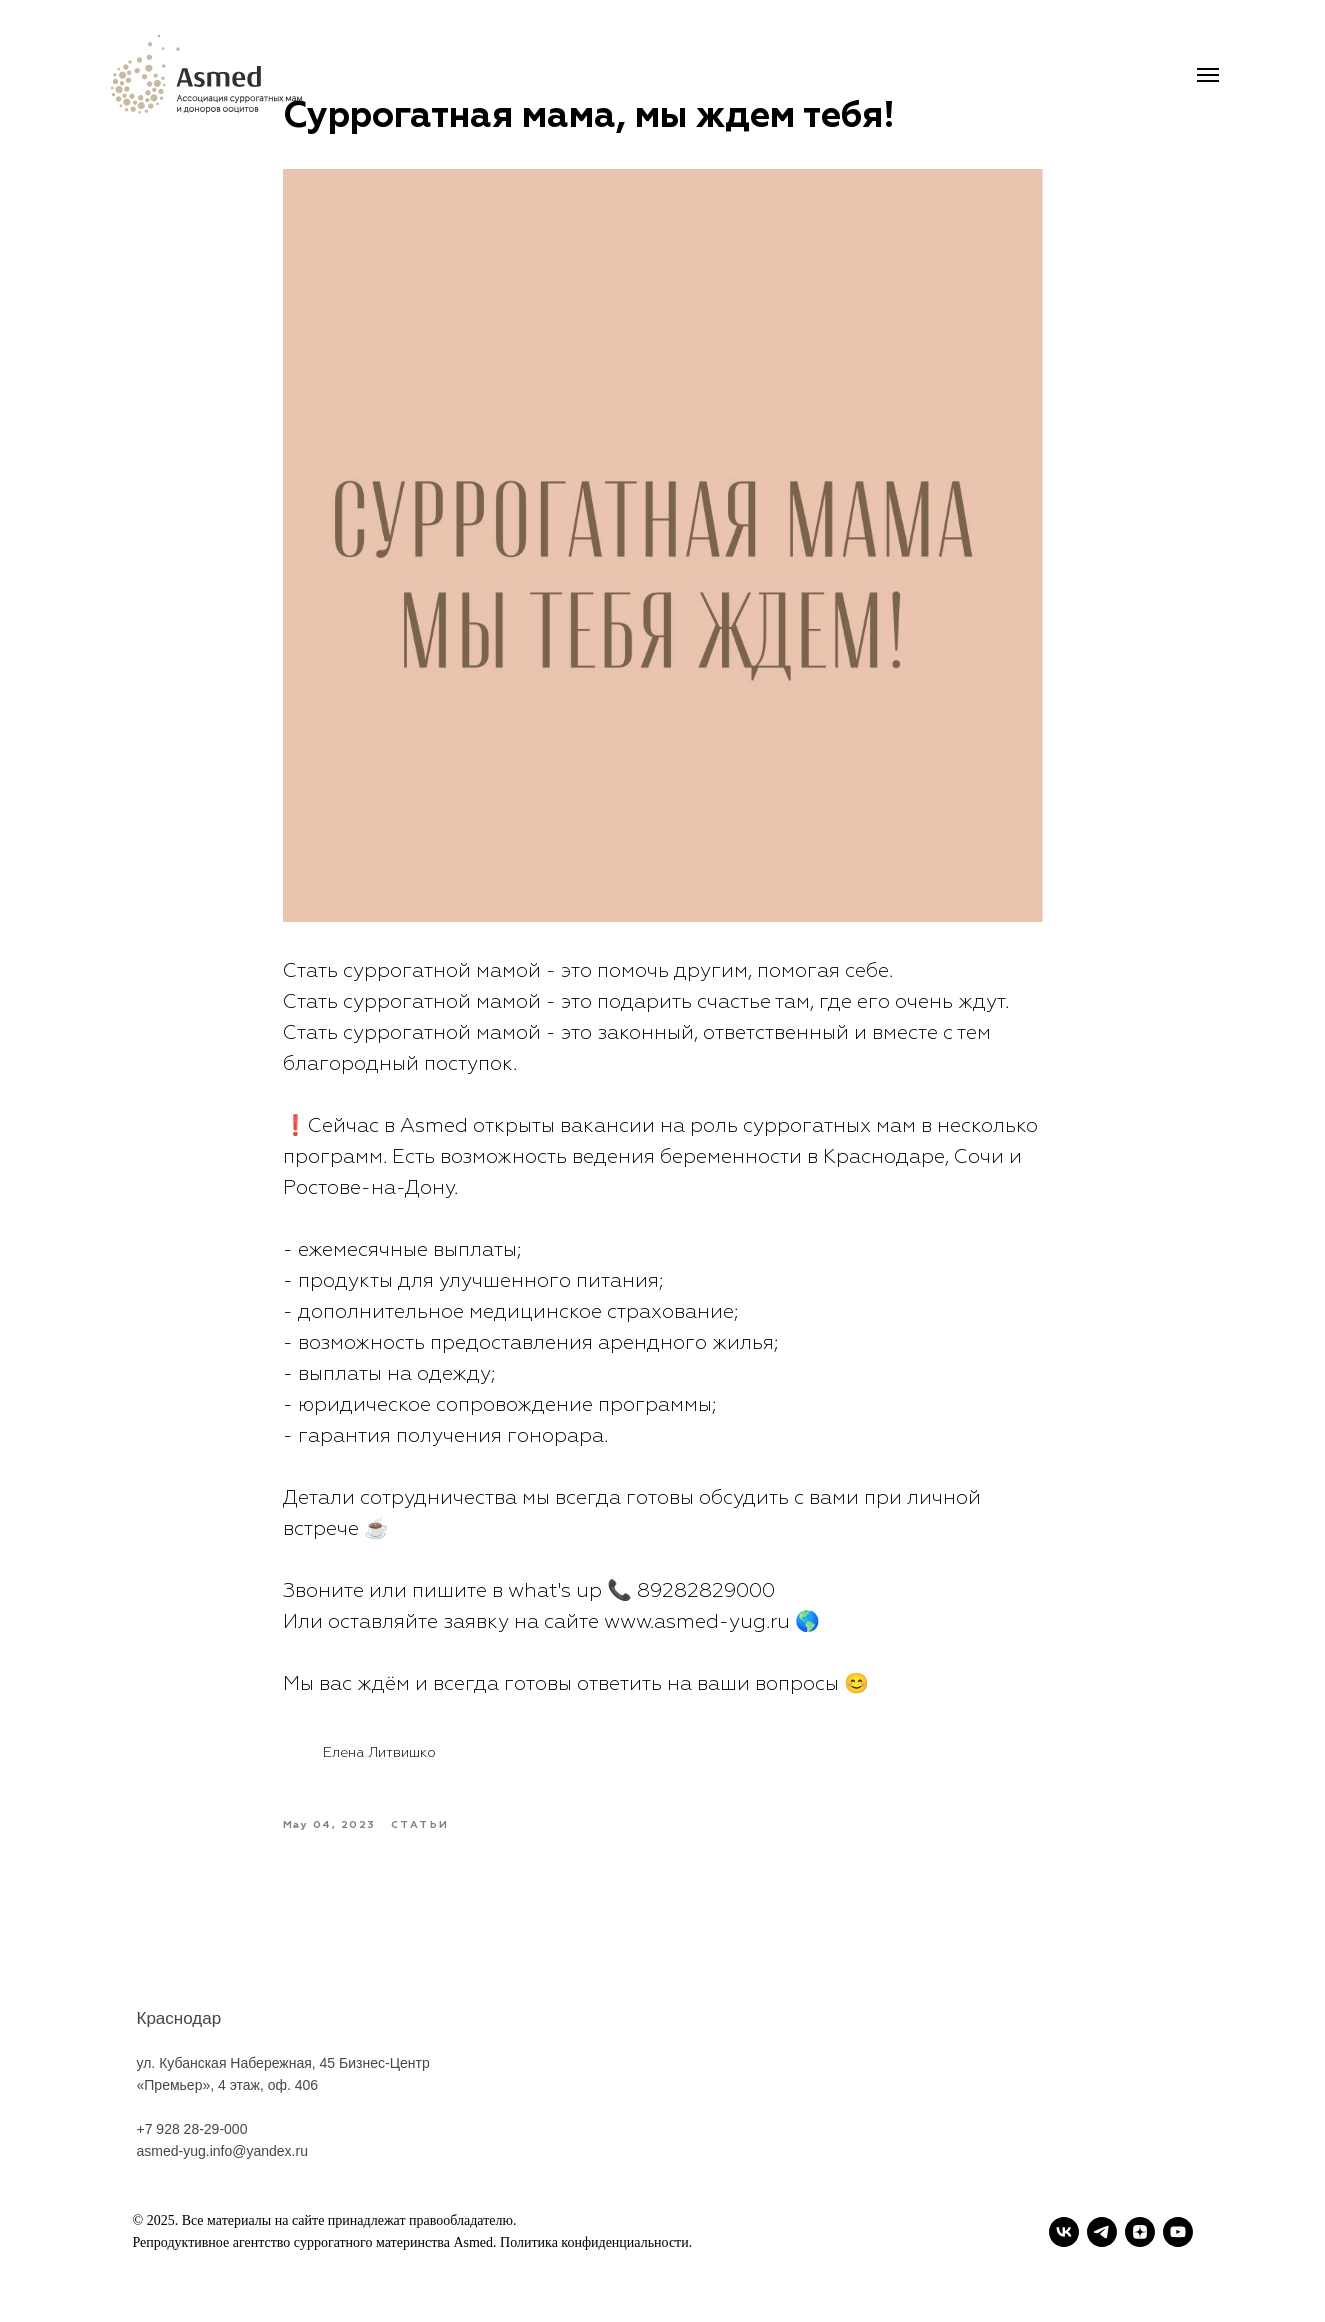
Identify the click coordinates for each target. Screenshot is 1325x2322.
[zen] (1140, 2232)
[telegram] (1102, 2232)
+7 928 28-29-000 (192, 2150)
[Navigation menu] (1208, 75)
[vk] (1064, 2232)
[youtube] (1178, 2232)
